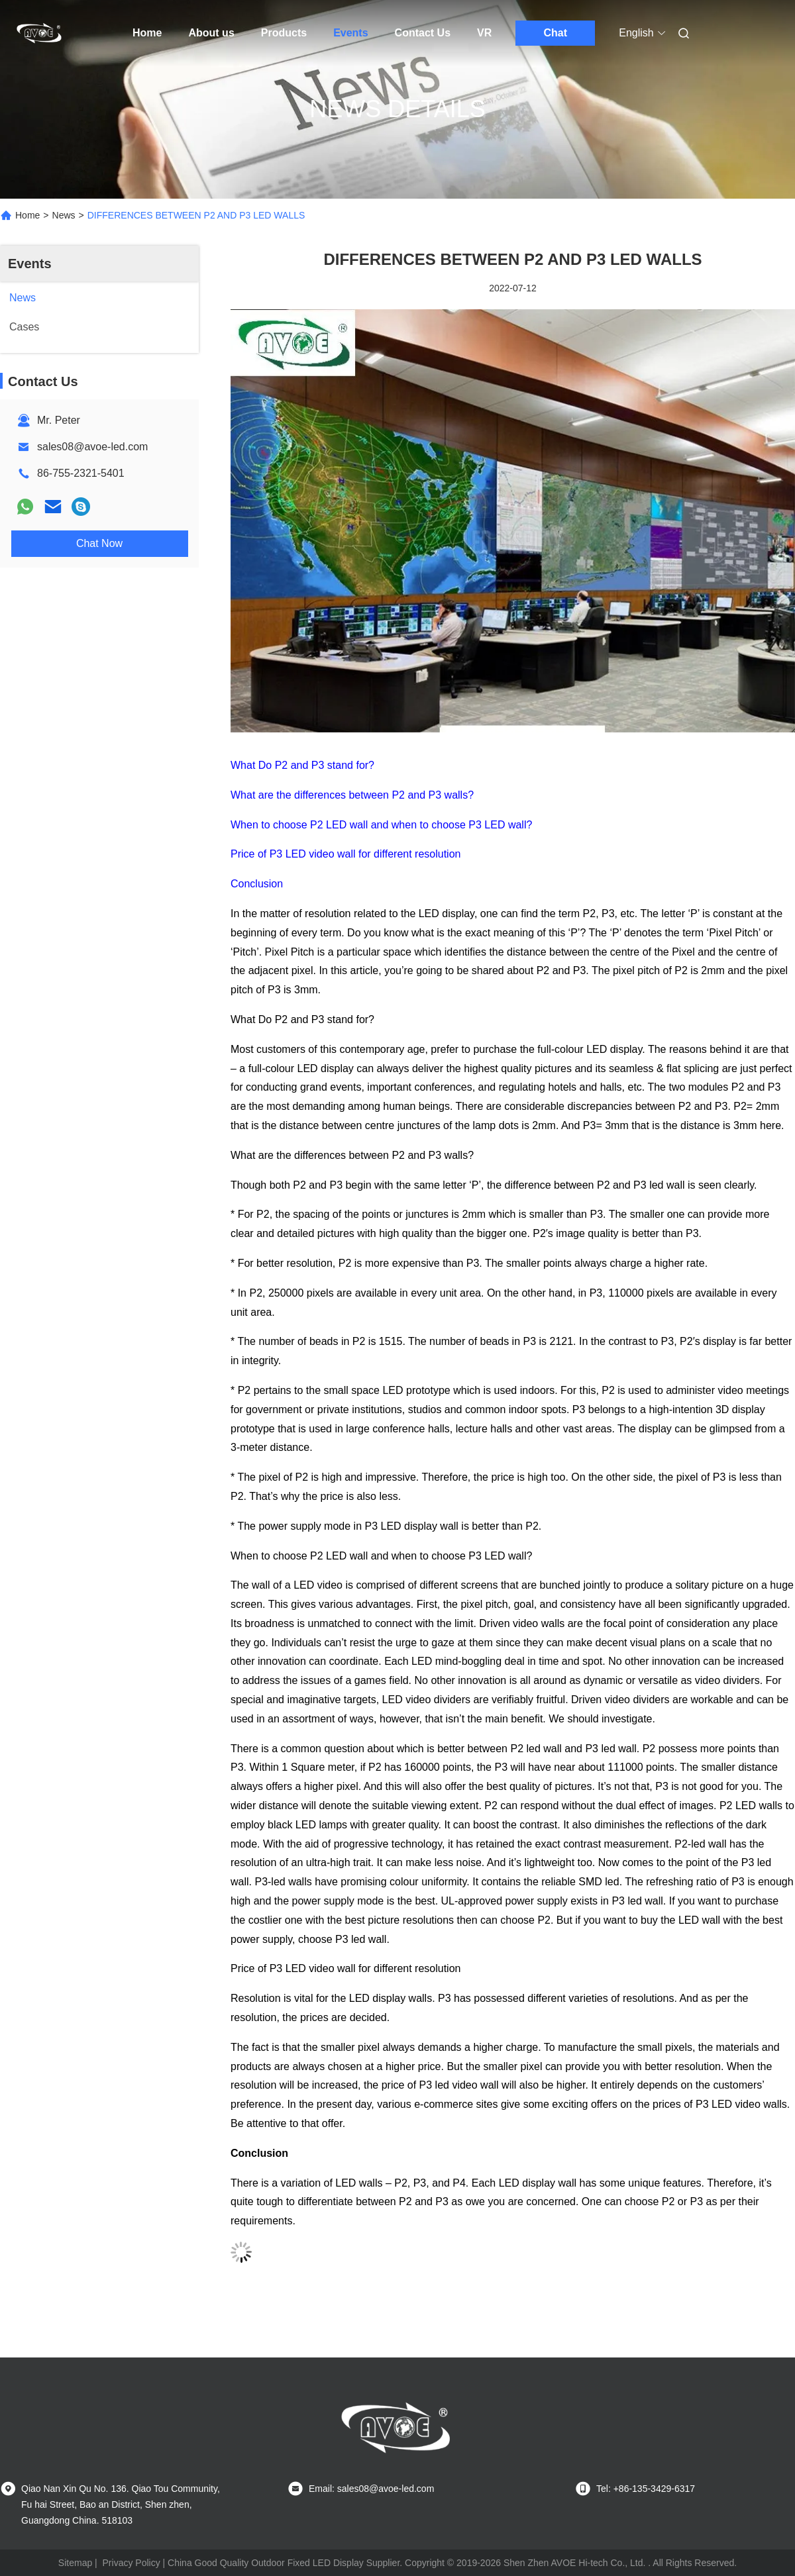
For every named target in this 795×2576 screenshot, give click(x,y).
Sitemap (75, 2562)
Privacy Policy (131, 2562)
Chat (556, 32)
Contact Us (422, 32)
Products (284, 32)
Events (350, 32)
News (64, 215)
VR (484, 32)
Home (147, 32)
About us (211, 32)
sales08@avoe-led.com (92, 446)
